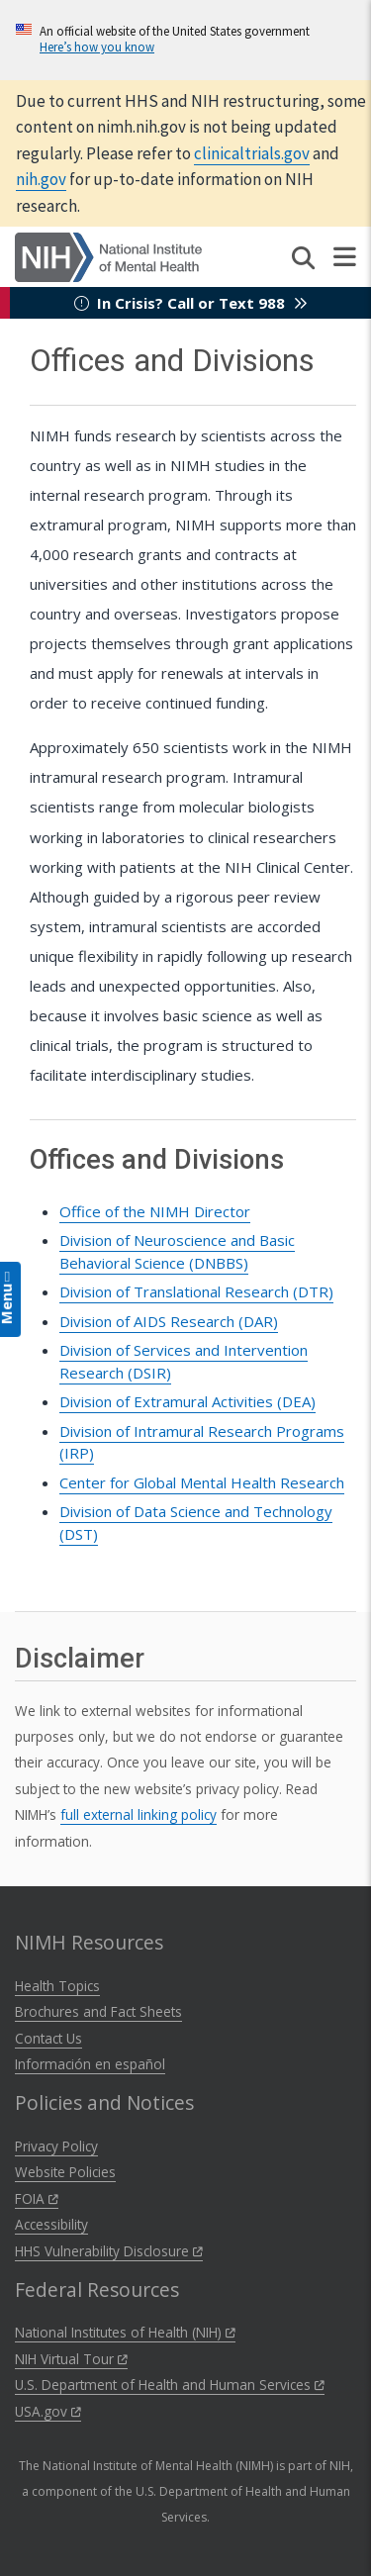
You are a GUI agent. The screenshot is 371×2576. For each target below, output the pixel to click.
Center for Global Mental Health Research (201, 1482)
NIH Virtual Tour (71, 2358)
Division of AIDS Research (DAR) (168, 1321)
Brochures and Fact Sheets (98, 2011)
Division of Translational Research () (196, 1291)
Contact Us (48, 2038)
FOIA (36, 2198)
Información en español (90, 2063)
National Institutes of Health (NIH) (125, 2332)
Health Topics (57, 1985)
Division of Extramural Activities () (187, 1401)
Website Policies (65, 2171)
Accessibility (51, 2224)
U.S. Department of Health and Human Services (170, 2384)
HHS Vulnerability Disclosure (109, 2251)
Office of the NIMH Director (154, 1211)
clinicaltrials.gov (252, 153)
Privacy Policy (56, 2146)
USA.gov (48, 2411)
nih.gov (41, 179)
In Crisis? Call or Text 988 (191, 303)
